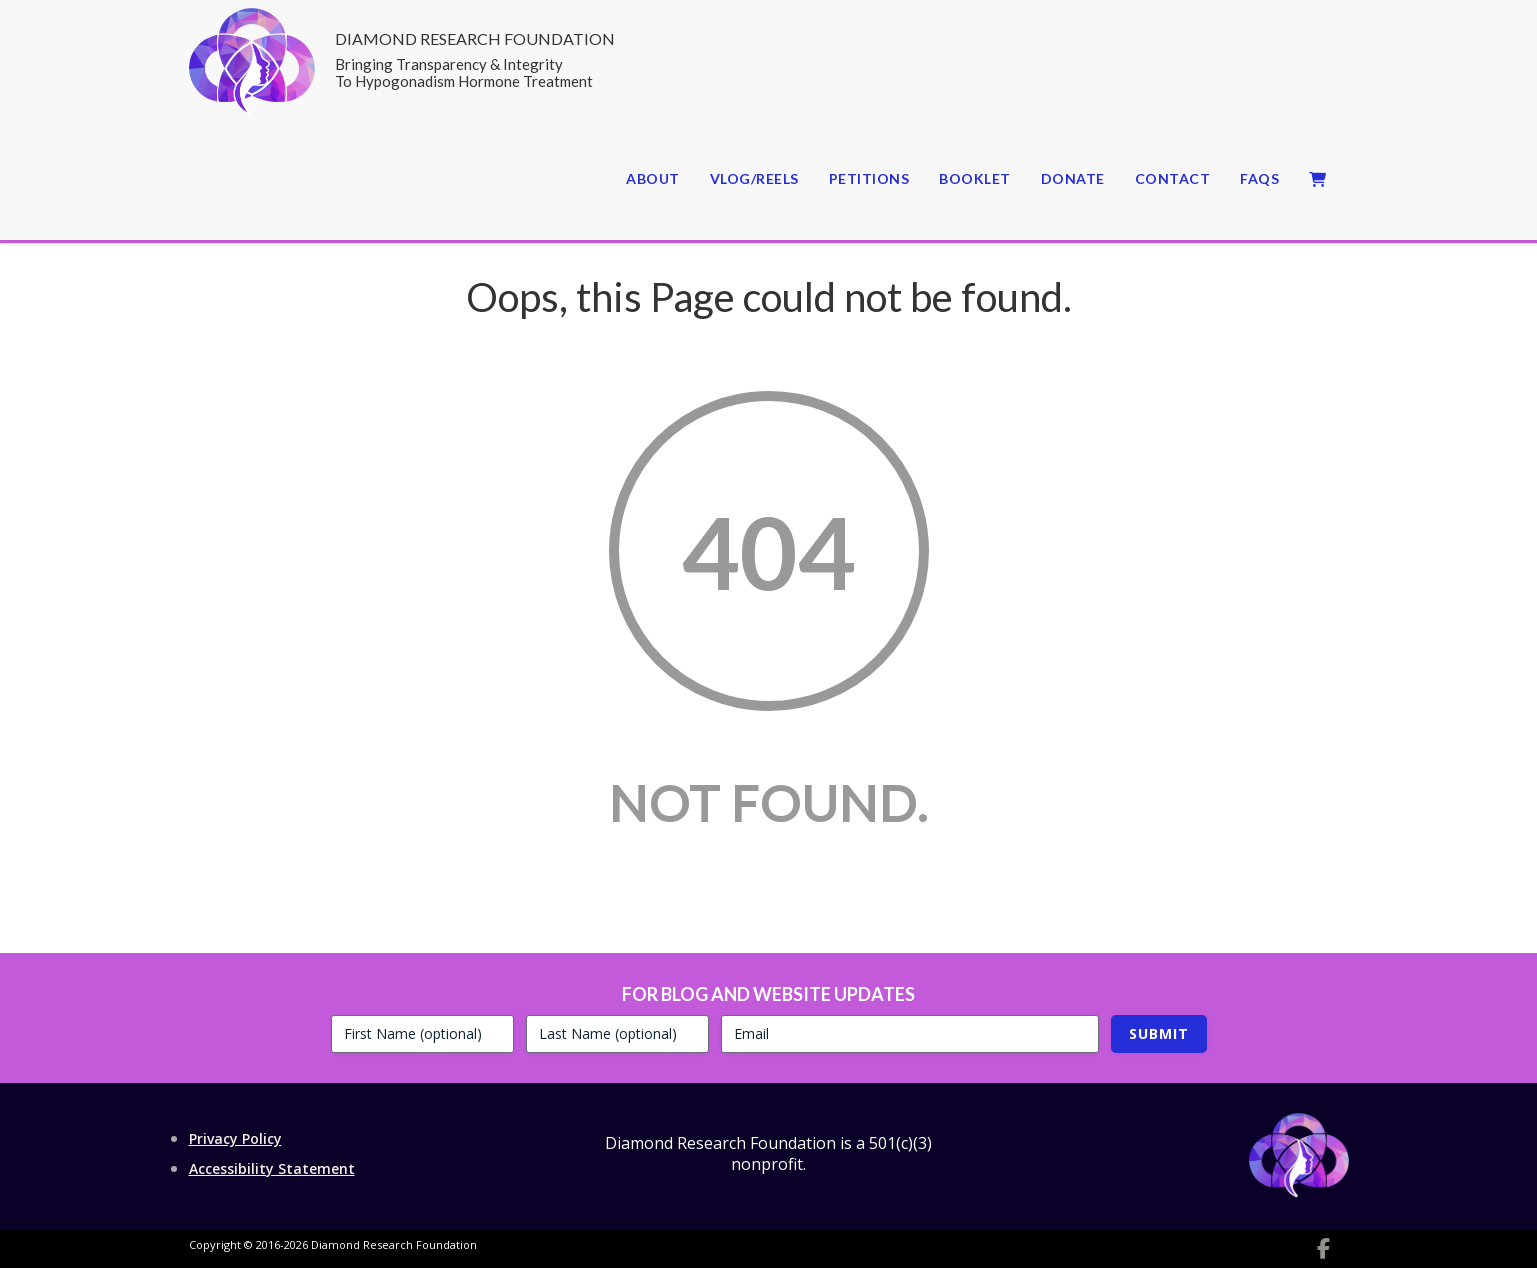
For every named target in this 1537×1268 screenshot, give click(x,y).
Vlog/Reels (754, 178)
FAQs (1259, 178)
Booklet (975, 178)
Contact (1173, 178)
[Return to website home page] (252, 108)
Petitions (869, 178)
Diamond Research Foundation (475, 60)
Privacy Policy (235, 1138)
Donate (1073, 178)
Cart (1319, 180)
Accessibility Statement (272, 1168)
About (653, 178)
